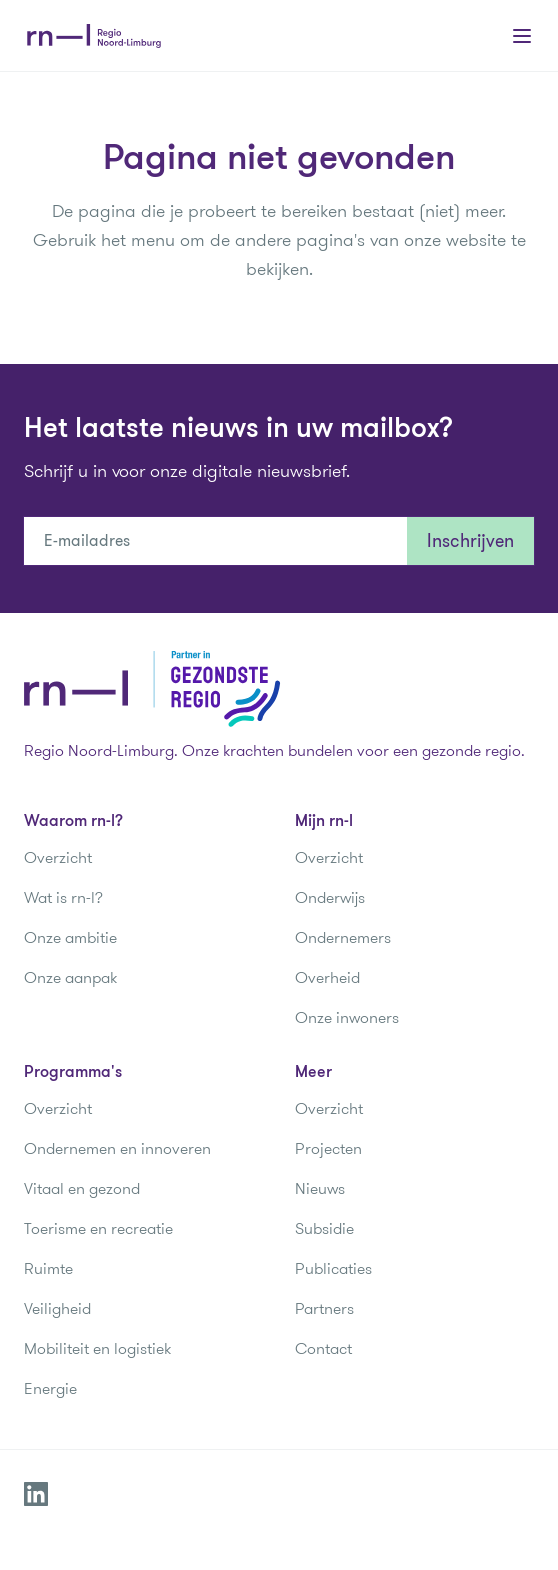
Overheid (327, 977)
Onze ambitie (70, 937)
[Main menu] (522, 36)
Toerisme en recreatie (98, 1228)
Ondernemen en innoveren (117, 1148)
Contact (323, 1348)
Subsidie (324, 1228)
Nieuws (320, 1188)
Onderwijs (330, 897)
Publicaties (333, 1268)
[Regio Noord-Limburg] (94, 36)
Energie (50, 1388)
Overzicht (58, 857)
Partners (324, 1308)
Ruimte (48, 1268)
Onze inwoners (347, 1017)
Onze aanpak (70, 977)
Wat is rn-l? (63, 897)
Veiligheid (57, 1308)
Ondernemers (343, 937)
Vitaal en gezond (82, 1188)
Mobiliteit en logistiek (97, 1348)
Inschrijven (470, 541)
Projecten (328, 1148)
